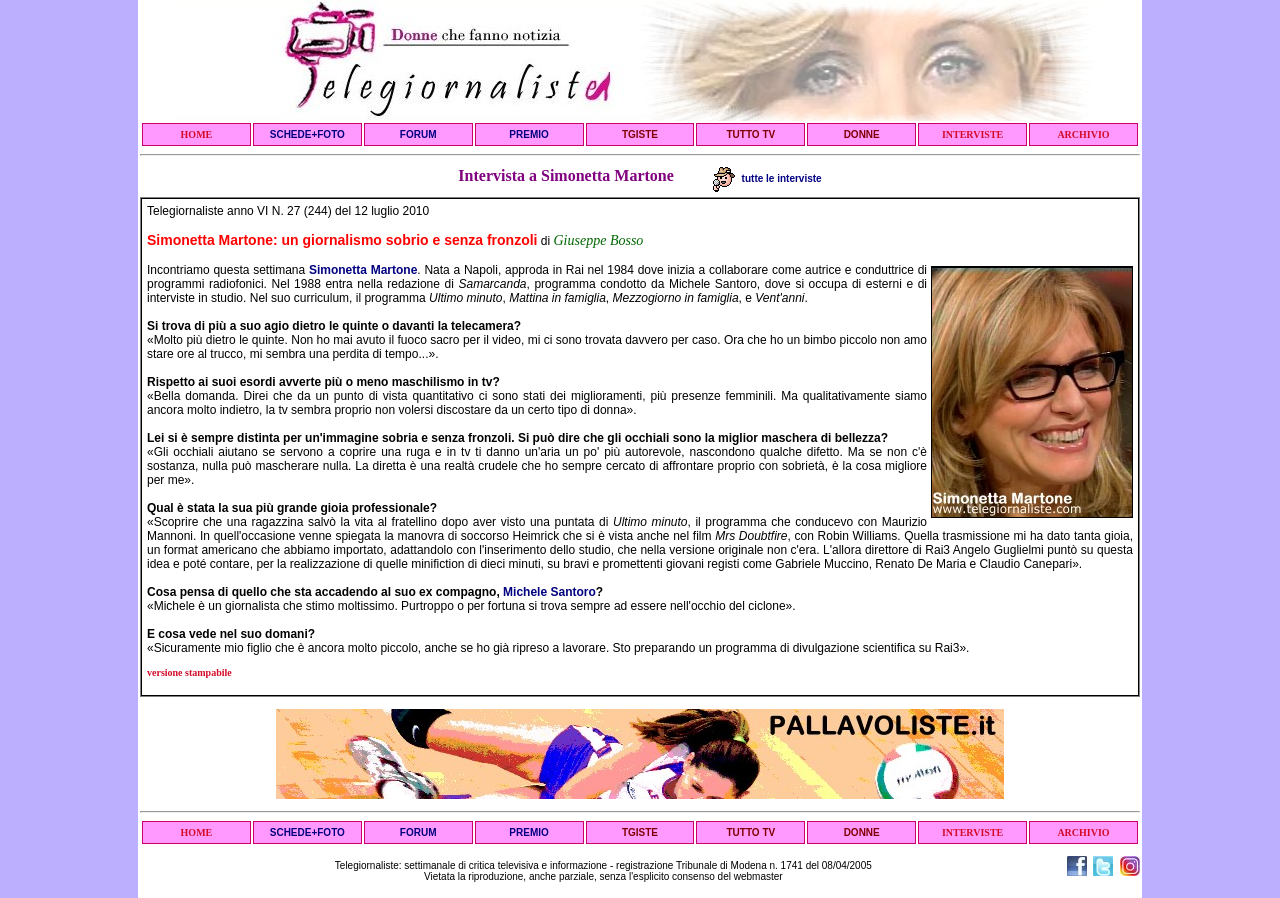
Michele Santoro (549, 592)
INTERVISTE (972, 134)
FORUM (418, 134)
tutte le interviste (767, 178)
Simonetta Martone (363, 270)
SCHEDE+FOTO (307, 134)
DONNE (862, 134)
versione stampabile (189, 672)
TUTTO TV (750, 134)
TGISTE (640, 134)
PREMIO (528, 134)
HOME (197, 134)
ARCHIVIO (1083, 134)
